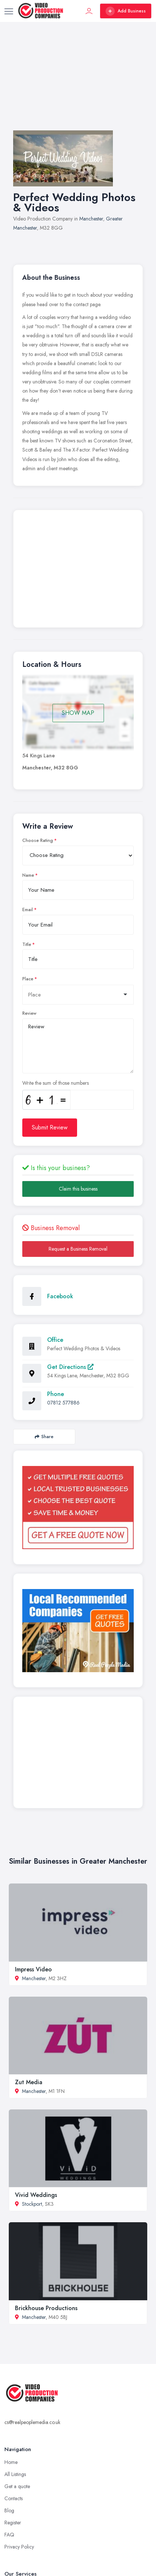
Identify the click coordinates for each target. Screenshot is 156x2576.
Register (12, 2522)
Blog (9, 2510)
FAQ (9, 2534)
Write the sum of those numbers (55, 1083)
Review (29, 1013)
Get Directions (70, 1367)
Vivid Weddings (36, 2195)
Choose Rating (37, 840)
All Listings (15, 2474)
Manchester (91, 218)
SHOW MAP (78, 713)
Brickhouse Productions (46, 2308)
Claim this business (78, 1188)
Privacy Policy (19, 2546)
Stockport (32, 2204)
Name (28, 875)
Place (27, 979)
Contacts (13, 2498)
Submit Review (50, 1127)
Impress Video (33, 1969)
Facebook (60, 1296)
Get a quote (17, 2486)
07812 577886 (63, 1402)
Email (27, 909)
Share (44, 1436)
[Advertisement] (78, 83)
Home (11, 2462)
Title (26, 944)
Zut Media (28, 2082)
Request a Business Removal (78, 1248)
